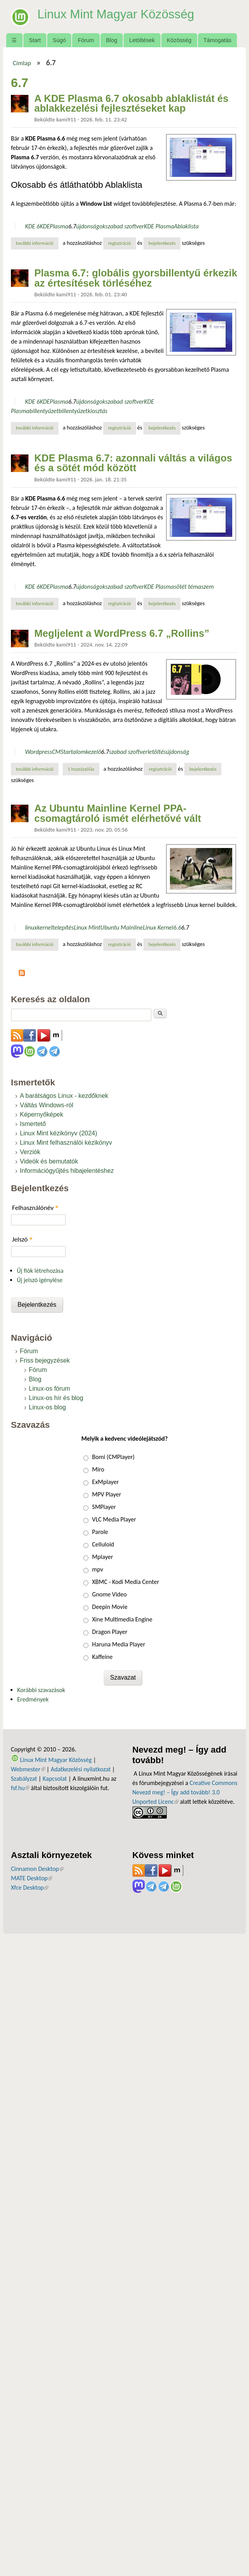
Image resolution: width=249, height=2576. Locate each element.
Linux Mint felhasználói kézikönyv (66, 1142)
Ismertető (33, 1124)
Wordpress (38, 751)
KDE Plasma (159, 226)
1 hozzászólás (81, 769)
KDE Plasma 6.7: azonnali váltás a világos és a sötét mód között (133, 463)
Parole (100, 1532)
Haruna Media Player (118, 1644)
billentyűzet (43, 411)
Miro (98, 1469)
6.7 (72, 226)
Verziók (30, 1152)
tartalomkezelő (82, 751)
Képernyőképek (41, 1114)
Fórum (86, 40)
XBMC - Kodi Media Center (125, 1582)
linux (31, 927)
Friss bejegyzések (45, 1360)
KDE (45, 226)
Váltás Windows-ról (46, 1105)
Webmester (28, 1769)
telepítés (63, 927)
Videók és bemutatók (49, 1161)
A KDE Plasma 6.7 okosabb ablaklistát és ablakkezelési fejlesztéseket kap (131, 103)
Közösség (179, 40)
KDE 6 (32, 226)
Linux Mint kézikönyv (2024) (58, 1133)
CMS (58, 751)
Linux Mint (87, 927)
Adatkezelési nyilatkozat (81, 1769)
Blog (111, 40)
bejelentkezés (162, 243)
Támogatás (217, 40)
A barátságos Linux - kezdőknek (64, 1095)
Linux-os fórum (49, 1388)
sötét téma (187, 586)
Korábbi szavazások (41, 1690)
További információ (37, 243)
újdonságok (90, 226)
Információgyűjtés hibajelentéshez (67, 1170)
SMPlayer (104, 1507)
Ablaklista (186, 226)
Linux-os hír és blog (56, 1398)
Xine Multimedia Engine (122, 1619)
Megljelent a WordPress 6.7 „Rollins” (121, 633)
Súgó (59, 40)
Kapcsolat (54, 1778)
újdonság (177, 751)
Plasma (59, 226)
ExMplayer (105, 1482)
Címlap (22, 63)
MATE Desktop (31, 1878)
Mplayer (102, 1557)
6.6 (177, 927)
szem (207, 586)
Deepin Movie (109, 1606)
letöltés (157, 751)
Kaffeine (102, 1656)
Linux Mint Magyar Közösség (117, 14)
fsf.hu (20, 1788)
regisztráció (119, 243)
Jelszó (22, 1239)
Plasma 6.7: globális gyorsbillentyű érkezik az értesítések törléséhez (135, 278)
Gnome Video (109, 1594)
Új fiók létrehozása (40, 1270)
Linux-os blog (47, 1407)
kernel (44, 927)
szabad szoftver (124, 226)
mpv (97, 1569)
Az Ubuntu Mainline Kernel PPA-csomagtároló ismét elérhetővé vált (117, 813)
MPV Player (106, 1494)
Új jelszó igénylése (40, 1280)
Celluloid (103, 1544)
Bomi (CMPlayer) (113, 1457)
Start (35, 40)
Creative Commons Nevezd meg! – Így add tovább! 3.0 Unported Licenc (185, 1792)
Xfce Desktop (29, 1887)
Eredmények (33, 1699)
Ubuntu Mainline (122, 927)
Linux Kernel (158, 927)
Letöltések (142, 40)
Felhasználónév (35, 1208)
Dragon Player (109, 1631)
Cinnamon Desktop (37, 1868)
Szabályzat (24, 1778)
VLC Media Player (114, 1519)
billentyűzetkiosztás (83, 411)
